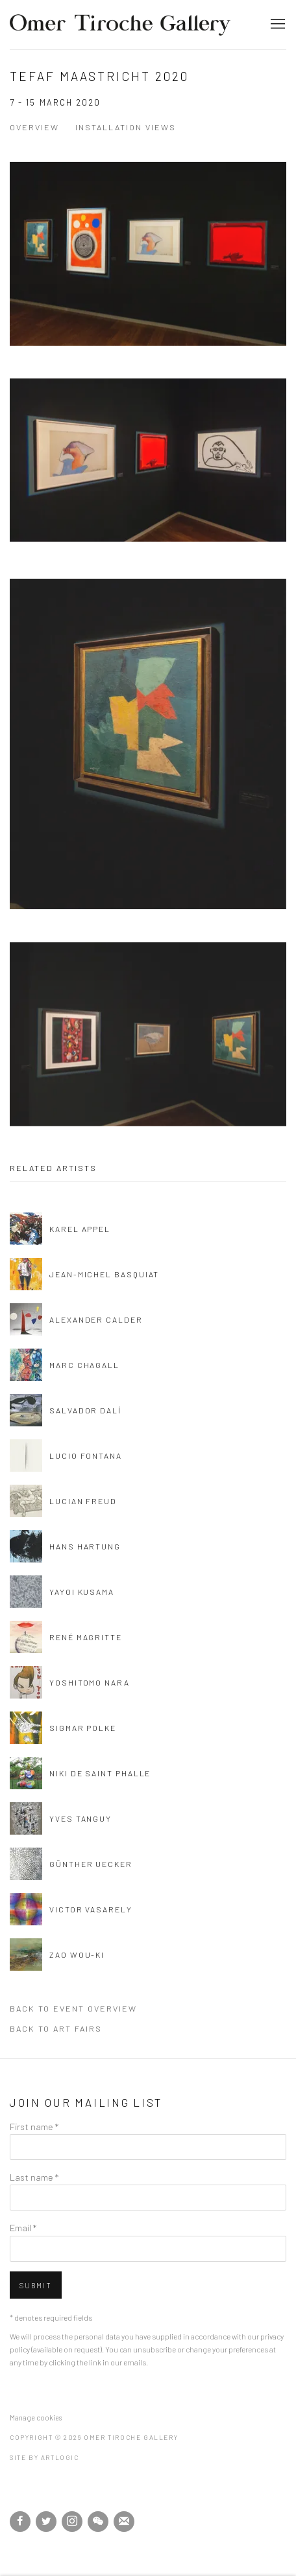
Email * (23, 2227)
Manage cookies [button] (36, 2417)
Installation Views (125, 127)
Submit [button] (35, 2285)
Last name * (34, 2177)
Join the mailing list (124, 2521)
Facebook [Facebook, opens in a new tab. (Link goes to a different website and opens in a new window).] (20, 2521)
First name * (34, 2126)
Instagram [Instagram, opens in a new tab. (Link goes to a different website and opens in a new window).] (72, 2521)
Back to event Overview (73, 2008)
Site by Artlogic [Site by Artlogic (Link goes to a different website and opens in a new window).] (44, 2457)
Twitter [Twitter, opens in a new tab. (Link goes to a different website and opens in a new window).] (46, 2521)
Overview (34, 127)
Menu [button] (276, 24)
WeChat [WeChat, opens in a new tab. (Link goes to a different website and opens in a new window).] (98, 2521)
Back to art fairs (56, 2028)
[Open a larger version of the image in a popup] (148, 277)
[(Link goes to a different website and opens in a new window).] (11, 2494)
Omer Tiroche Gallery (120, 25)
